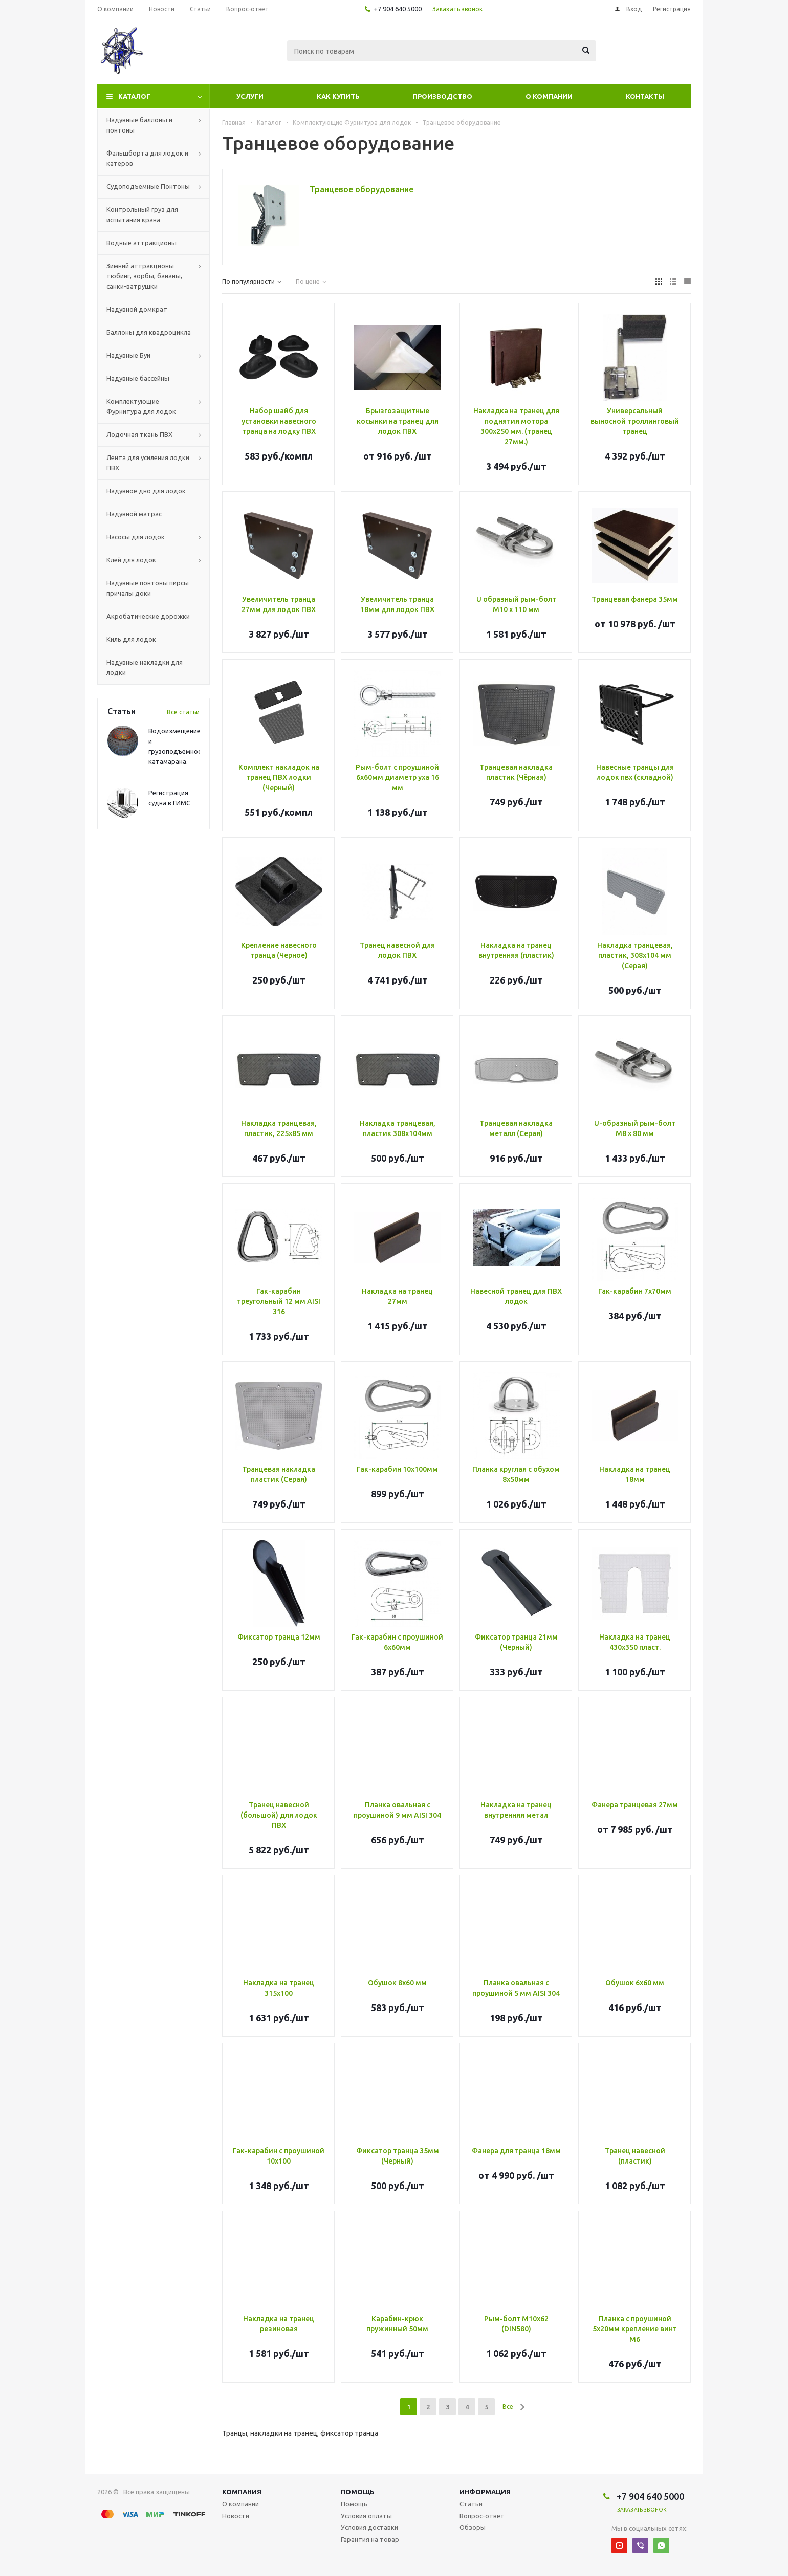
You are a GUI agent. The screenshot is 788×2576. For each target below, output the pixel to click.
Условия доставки (369, 2527)
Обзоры (472, 2527)
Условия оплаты (366, 2515)
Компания (241, 2491)
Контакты (645, 96)
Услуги (250, 96)
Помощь (358, 2491)
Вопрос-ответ (482, 2515)
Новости (235, 2515)
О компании (549, 96)
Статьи (471, 2503)
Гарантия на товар (370, 2539)
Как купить (338, 96)
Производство (442, 96)
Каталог (134, 96)
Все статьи (183, 712)
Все (507, 2406)
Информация (485, 2491)
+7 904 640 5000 (398, 8)
